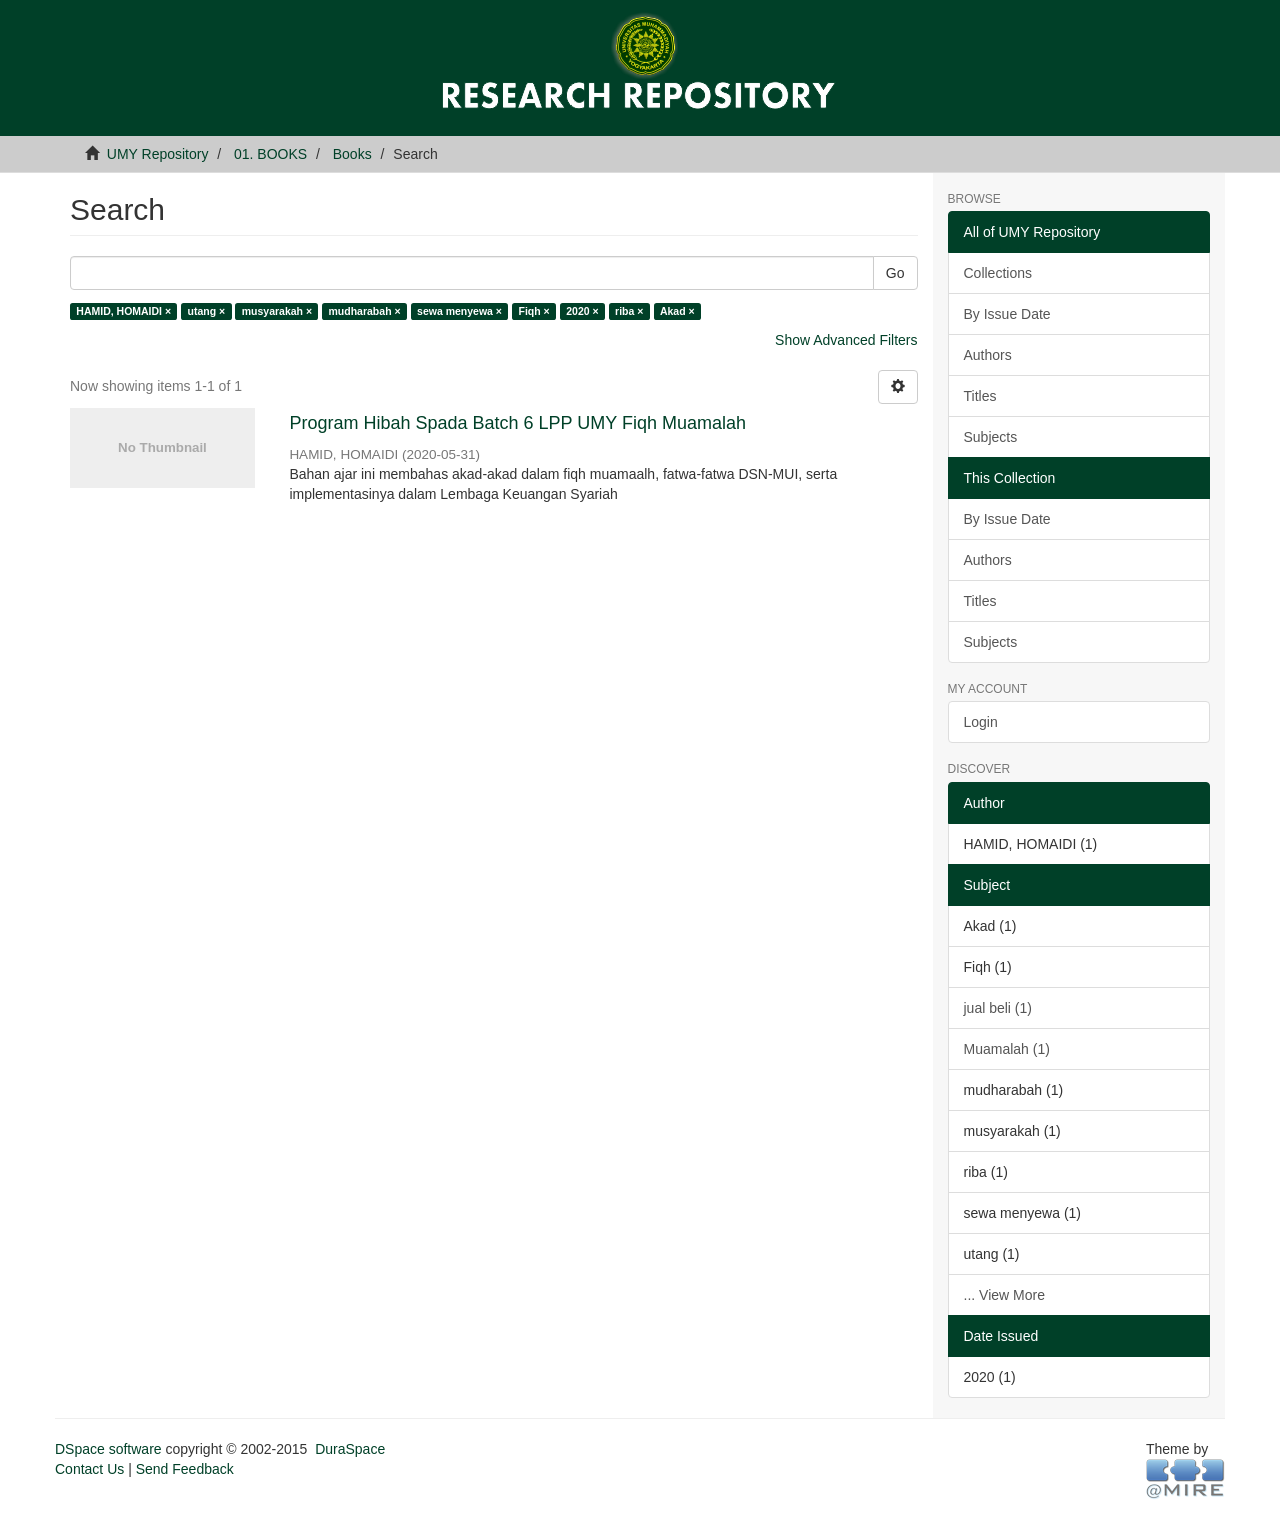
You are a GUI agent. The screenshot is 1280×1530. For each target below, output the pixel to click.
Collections (998, 273)
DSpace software (108, 1449)
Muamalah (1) (1007, 1049)
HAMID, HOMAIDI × (123, 311)
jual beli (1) (998, 1008)
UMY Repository (158, 154)
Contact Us (89, 1469)
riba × (629, 311)
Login (981, 722)
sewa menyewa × (459, 311)
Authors (988, 355)
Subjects (991, 437)
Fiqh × (534, 311)
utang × (207, 311)
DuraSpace (350, 1449)
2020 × (582, 311)
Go (895, 273)
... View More (1004, 1295)
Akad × (677, 311)
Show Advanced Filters (846, 340)
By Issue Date (1007, 314)
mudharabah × (365, 311)
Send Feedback (185, 1469)
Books (352, 154)
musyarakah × (277, 311)
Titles (980, 396)
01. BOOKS (270, 154)
